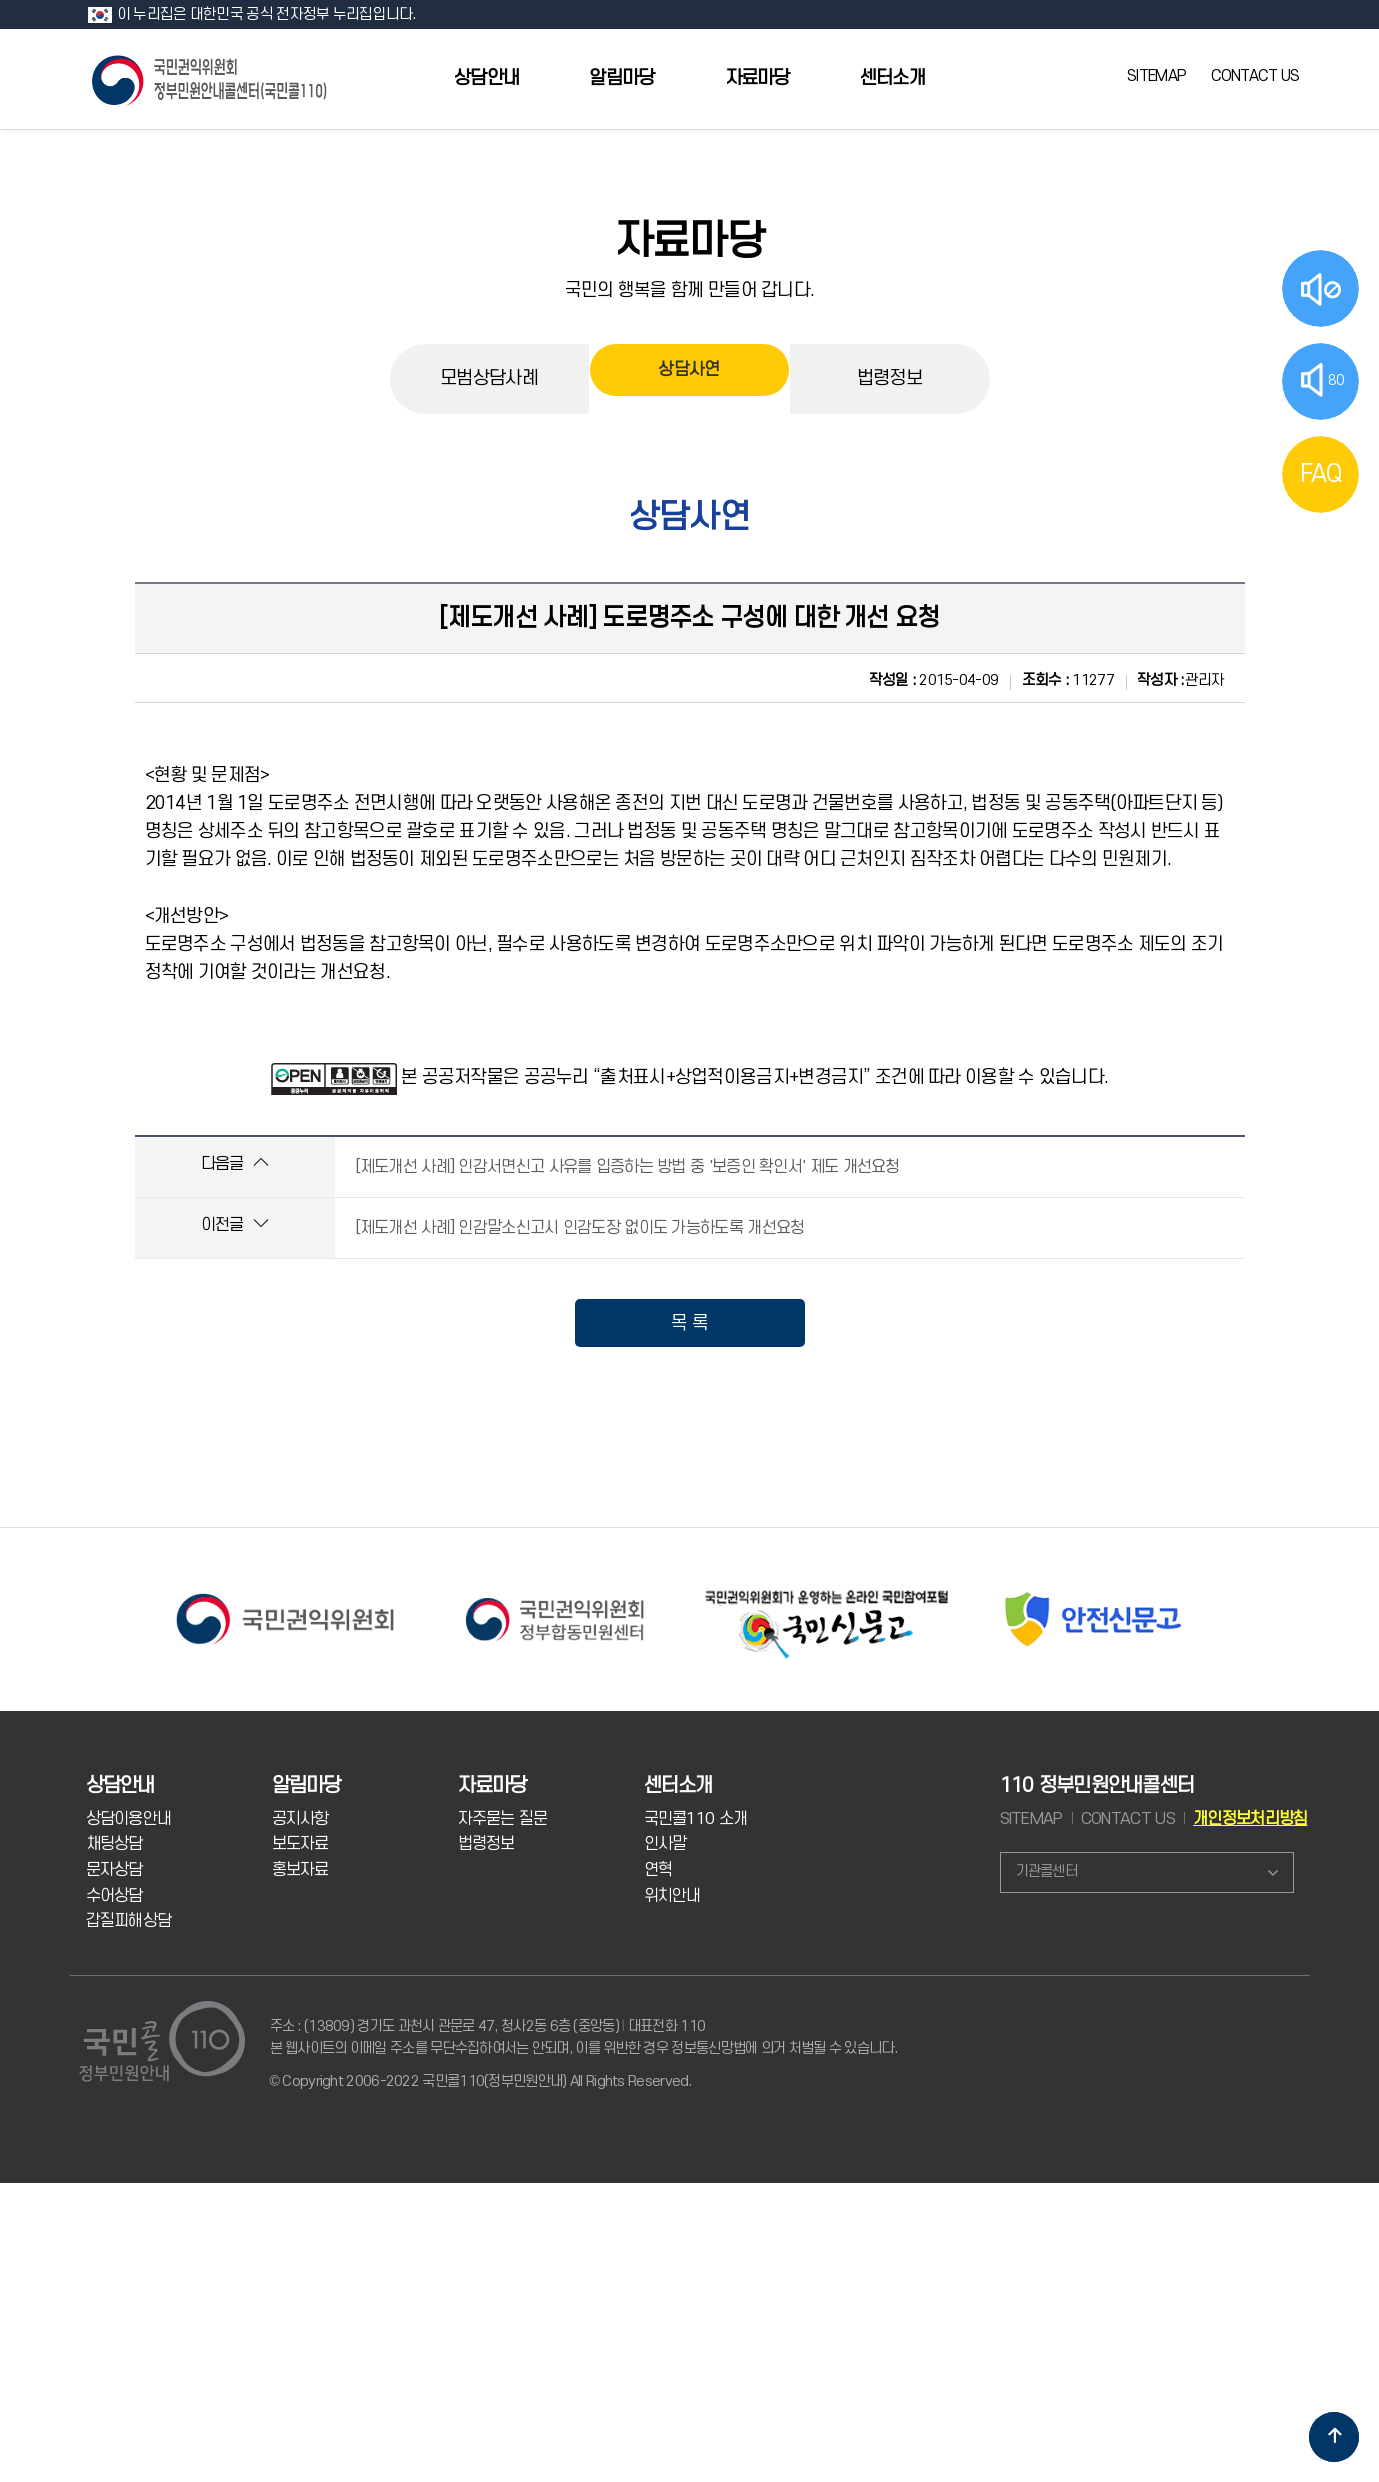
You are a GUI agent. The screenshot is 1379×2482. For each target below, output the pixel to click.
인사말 (665, 1844)
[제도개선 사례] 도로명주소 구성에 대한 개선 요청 (689, 618)
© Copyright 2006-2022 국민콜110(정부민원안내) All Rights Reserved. (481, 2081)
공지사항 (300, 1819)
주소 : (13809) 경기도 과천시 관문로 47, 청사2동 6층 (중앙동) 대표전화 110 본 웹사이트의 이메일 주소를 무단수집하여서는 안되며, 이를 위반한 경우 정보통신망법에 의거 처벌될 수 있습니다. (583, 2037)
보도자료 (300, 1844)
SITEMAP (1156, 76)
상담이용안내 (129, 1819)
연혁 (658, 1870)
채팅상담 (114, 1844)
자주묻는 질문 (503, 1819)
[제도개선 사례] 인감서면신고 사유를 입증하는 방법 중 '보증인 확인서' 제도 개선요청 (627, 1167)
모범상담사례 (489, 378)
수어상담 (114, 1896)
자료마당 (757, 78)
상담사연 (688, 378)
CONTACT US (1255, 76)
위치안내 (672, 1896)
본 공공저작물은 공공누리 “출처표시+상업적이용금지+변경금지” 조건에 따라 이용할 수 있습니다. (754, 1077)
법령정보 (889, 378)
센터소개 (892, 78)
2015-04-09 (934, 680)
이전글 (234, 1224)
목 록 (689, 1323)
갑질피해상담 (129, 1921)
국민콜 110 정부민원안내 (211, 78)
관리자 (1180, 680)
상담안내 (486, 78)
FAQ (1321, 474)
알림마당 (621, 78)
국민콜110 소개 (696, 1819)
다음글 (234, 1163)
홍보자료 (300, 1870)
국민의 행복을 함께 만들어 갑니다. (690, 290)
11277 (1068, 680)
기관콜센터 (1046, 1871)
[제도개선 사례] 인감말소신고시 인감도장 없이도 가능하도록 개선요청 (580, 1228)
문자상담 (114, 1870)
